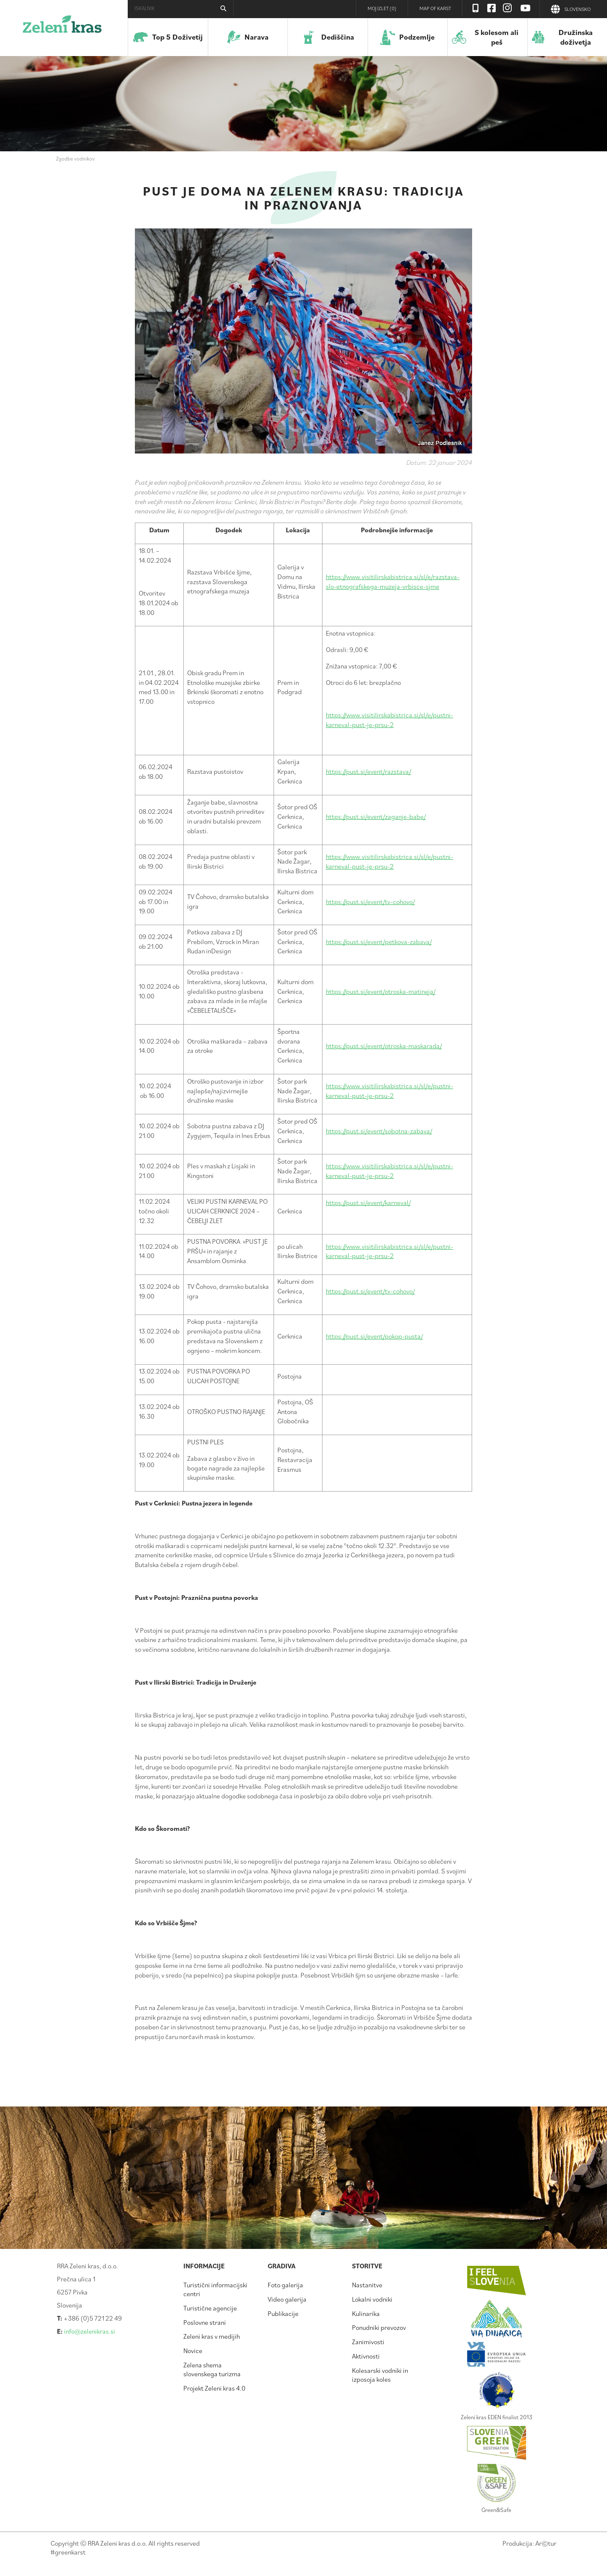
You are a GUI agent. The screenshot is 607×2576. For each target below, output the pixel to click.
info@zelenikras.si (89, 2331)
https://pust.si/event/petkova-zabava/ (379, 941)
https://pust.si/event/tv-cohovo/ (370, 901)
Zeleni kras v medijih (211, 2336)
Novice (192, 2350)
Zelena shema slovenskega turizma (212, 2369)
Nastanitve (367, 2285)
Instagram (507, 8)
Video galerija (287, 2299)
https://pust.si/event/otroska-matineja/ (380, 991)
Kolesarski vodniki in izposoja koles (380, 2374)
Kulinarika (366, 2313)
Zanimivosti (368, 2341)
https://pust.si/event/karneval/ (368, 1202)
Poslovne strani (204, 2322)
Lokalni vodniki (372, 2299)
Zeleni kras (62, 27)
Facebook (491, 8)
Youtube (526, 8)
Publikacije (283, 2313)
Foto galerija (285, 2285)
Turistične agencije (210, 2308)
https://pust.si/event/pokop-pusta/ (374, 1336)
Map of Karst (435, 8)
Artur (545, 2543)
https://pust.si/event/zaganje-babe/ (376, 816)
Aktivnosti (366, 2356)
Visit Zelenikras (475, 8)
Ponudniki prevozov (379, 2327)
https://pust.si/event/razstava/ (368, 771)
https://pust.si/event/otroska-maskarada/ (384, 1045)
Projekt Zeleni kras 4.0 (214, 2388)
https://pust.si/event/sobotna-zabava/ (379, 1131)
